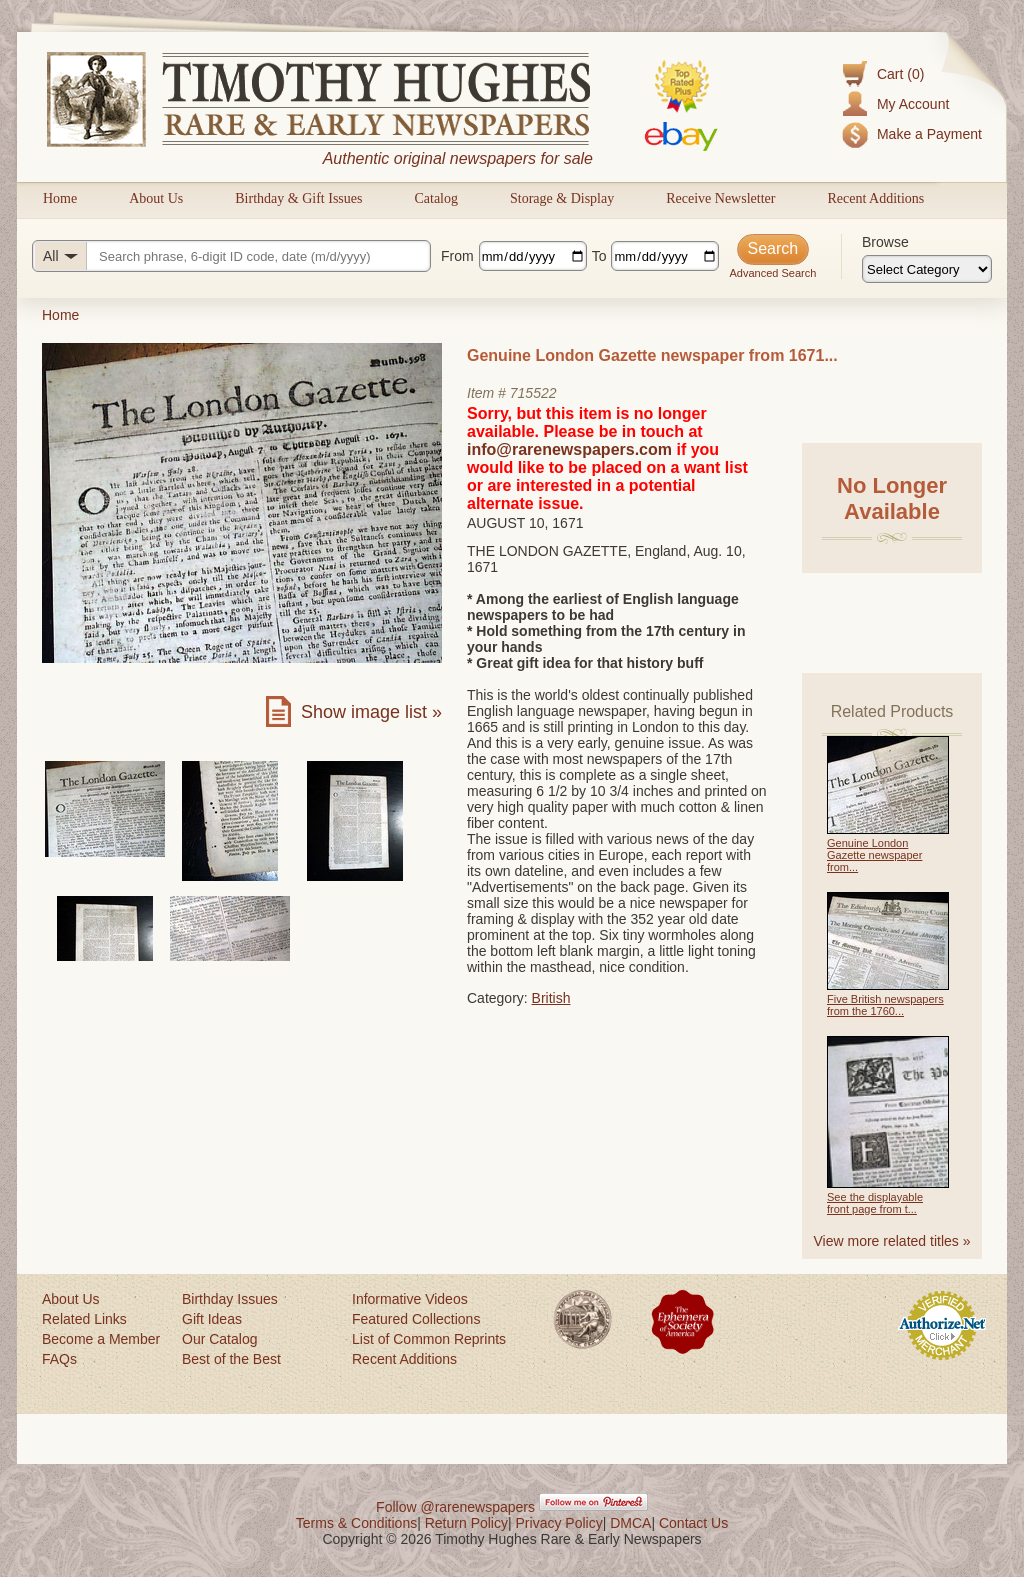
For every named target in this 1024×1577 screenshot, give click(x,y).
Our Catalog (219, 1339)
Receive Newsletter (720, 198)
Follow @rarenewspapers (455, 1507)
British (551, 998)
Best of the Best (231, 1359)
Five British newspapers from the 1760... (885, 1005)
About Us (156, 198)
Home (60, 198)
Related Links (84, 1319)
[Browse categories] (927, 269)
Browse (885, 242)
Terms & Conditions (356, 1523)
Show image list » (371, 712)
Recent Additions (875, 198)
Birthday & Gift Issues (298, 198)
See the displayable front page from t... (875, 1203)
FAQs (59, 1359)
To (599, 256)
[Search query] (231, 256)
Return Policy (466, 1523)
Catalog (436, 198)
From (457, 256)
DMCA (630, 1523)
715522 (533, 393)
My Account (913, 104)
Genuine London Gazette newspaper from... (874, 855)
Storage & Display (562, 198)
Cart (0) (900, 74)
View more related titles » (892, 1241)
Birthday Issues (230, 1299)
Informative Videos (410, 1299)
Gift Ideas (212, 1319)
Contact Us (693, 1523)
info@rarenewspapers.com (569, 449)
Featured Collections (416, 1319)
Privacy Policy (559, 1523)
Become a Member (101, 1339)
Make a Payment (929, 134)
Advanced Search (772, 273)
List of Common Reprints (429, 1339)
